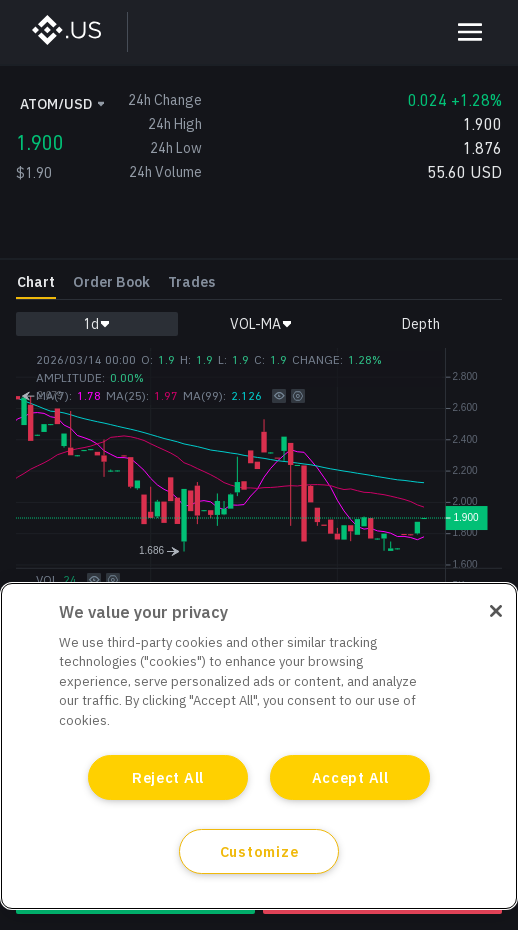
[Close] (496, 611)
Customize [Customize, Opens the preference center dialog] (259, 851)
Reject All (168, 777)
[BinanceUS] (76, 32)
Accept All (350, 777)
